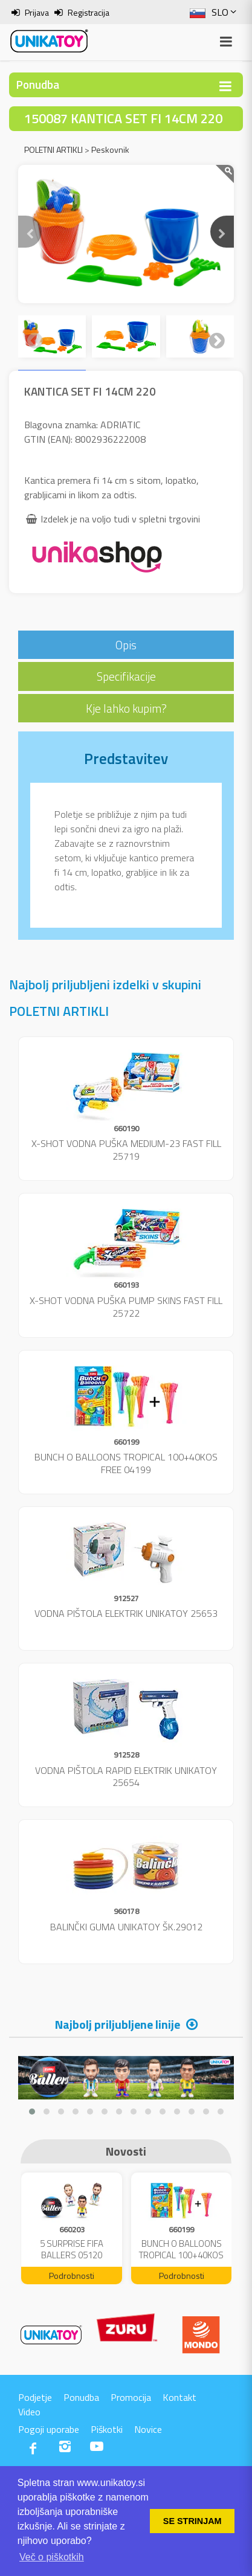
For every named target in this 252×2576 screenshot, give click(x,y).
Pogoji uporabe (48, 2429)
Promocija (131, 2397)
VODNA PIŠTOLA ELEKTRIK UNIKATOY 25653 (126, 1613)
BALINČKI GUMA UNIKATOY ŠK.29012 (126, 1926)
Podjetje (35, 2397)
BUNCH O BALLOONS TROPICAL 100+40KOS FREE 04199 (126, 1463)
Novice (148, 2429)
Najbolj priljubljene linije (117, 2024)
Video (29, 2411)
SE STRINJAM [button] (192, 2521)
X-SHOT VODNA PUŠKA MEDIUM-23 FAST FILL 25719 (126, 1149)
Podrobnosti (71, 2275)
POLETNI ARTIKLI (53, 149)
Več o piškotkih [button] (51, 2557)
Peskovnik (110, 149)
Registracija (88, 12)
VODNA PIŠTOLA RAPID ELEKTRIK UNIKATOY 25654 (126, 1776)
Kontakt (179, 2397)
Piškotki (107, 2429)
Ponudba (81, 2397)
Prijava (37, 12)
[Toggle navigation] (225, 86)
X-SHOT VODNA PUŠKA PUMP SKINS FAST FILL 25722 (126, 1306)
